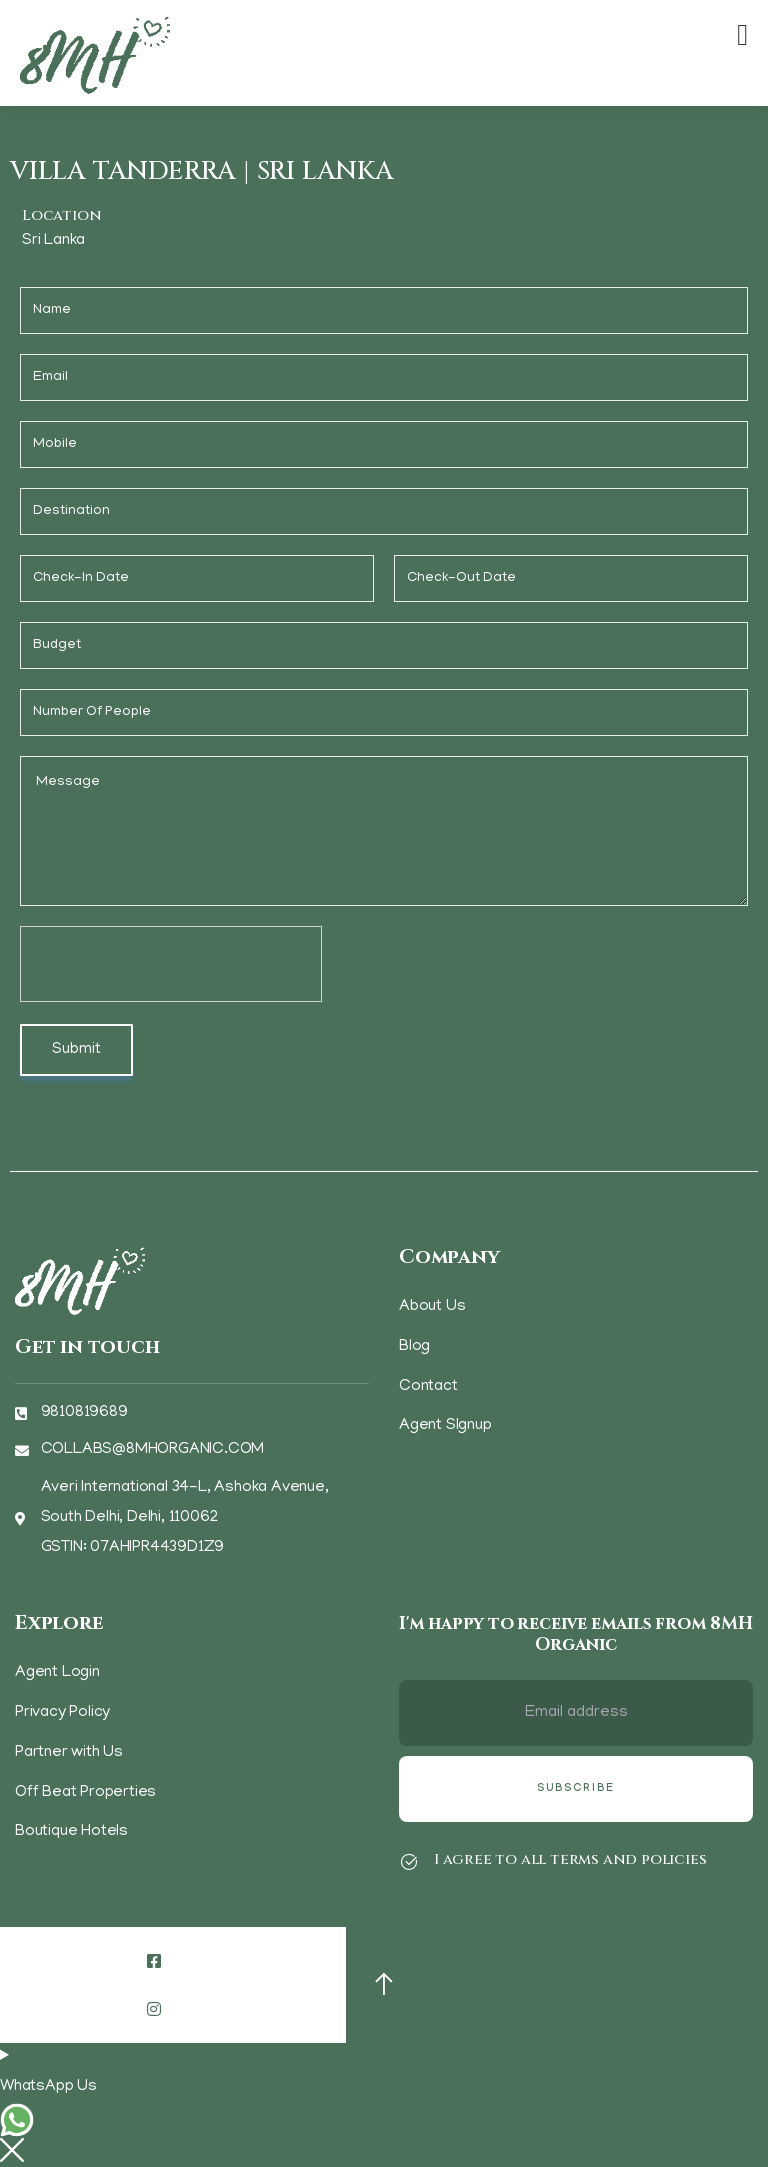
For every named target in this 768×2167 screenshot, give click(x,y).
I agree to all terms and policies (570, 1859)
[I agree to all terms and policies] (409, 1862)
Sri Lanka (53, 241)
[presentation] (172, 965)
